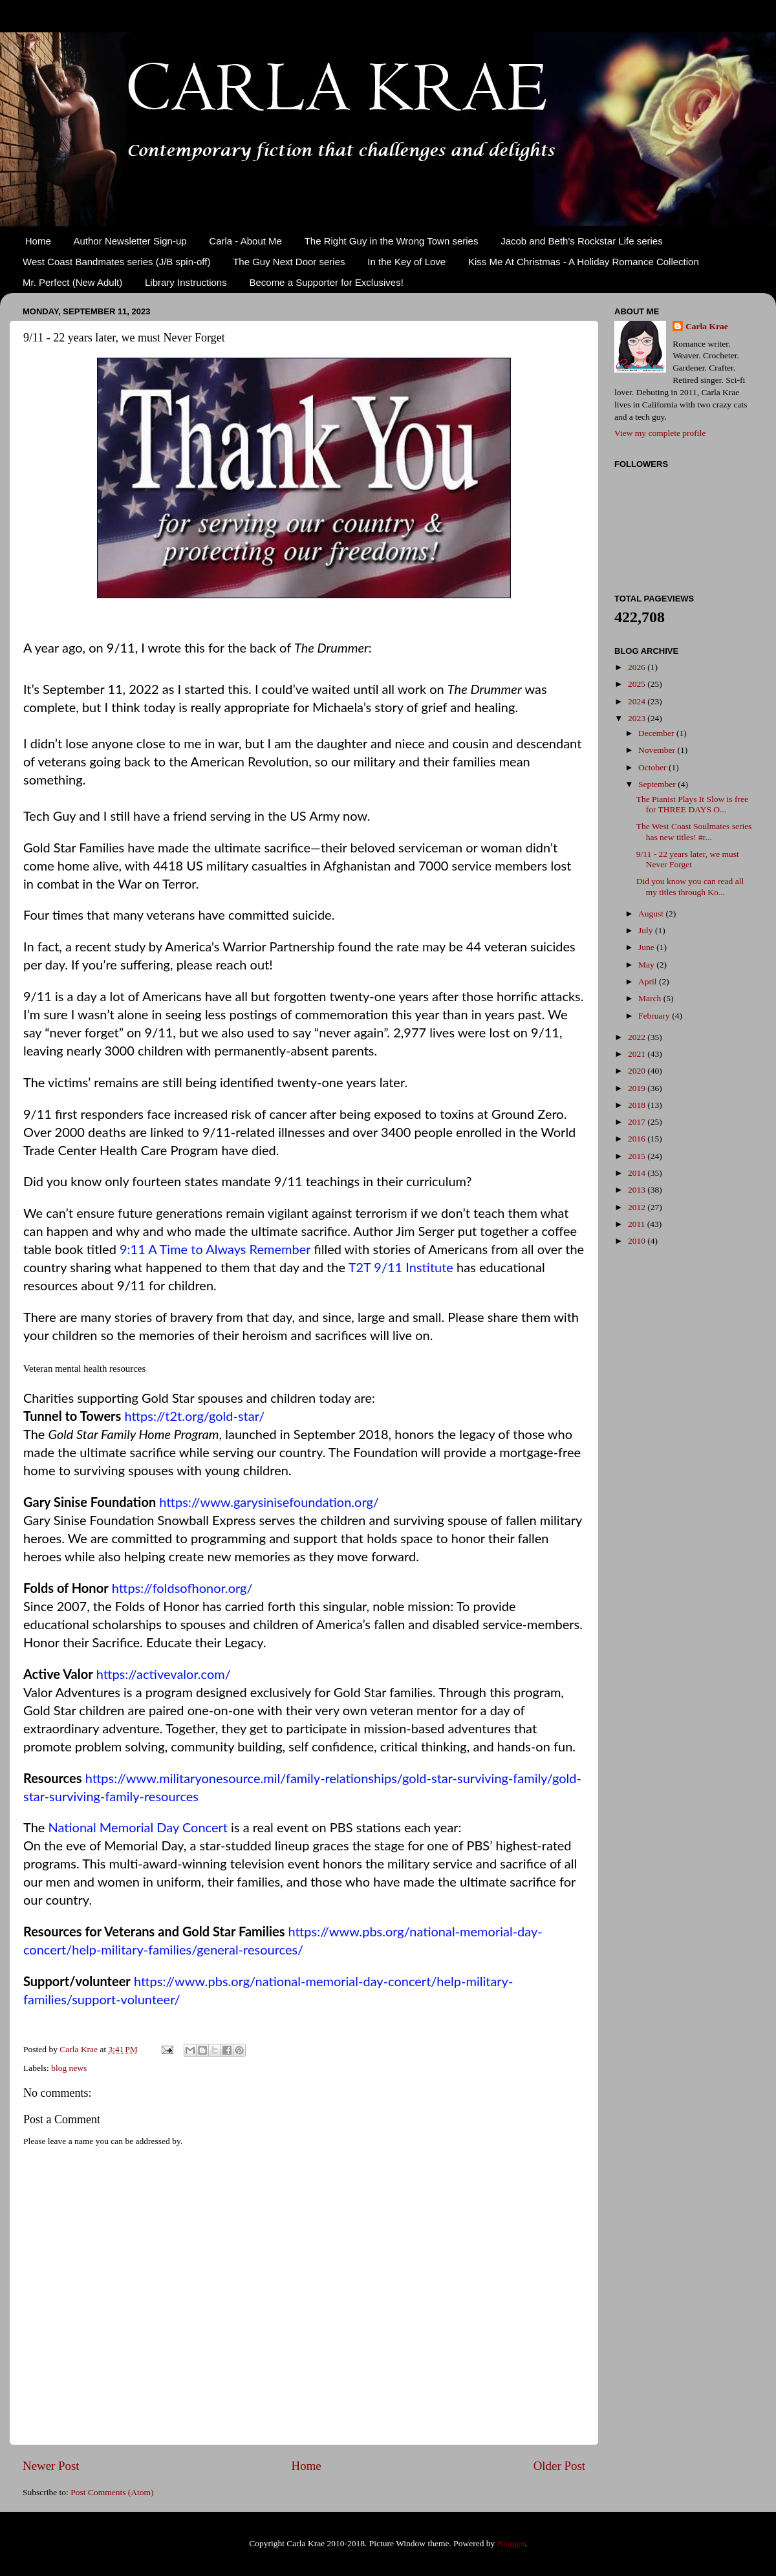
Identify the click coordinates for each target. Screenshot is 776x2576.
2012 (637, 1207)
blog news (69, 2068)
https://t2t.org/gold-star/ (194, 1415)
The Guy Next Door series (289, 261)
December (657, 733)
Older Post (559, 2466)
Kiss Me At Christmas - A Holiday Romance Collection (583, 261)
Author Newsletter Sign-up (130, 240)
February (655, 1016)
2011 (637, 1224)
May (647, 964)
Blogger (511, 2543)
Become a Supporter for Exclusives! (326, 282)
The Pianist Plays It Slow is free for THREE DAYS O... (692, 804)
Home (38, 240)
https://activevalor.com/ (163, 1674)
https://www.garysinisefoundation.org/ (269, 1502)
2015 (637, 1156)
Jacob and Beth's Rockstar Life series (582, 240)
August (651, 913)
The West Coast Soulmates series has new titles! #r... (694, 831)
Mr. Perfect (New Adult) (72, 282)
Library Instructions (186, 282)
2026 (637, 667)
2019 (637, 1088)
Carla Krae (706, 326)
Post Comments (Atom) (111, 2492)
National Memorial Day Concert (137, 1827)
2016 (637, 1138)
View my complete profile (660, 433)
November (657, 750)
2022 (637, 1037)
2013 (637, 1190)
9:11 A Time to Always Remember (215, 1249)
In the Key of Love (406, 261)
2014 (637, 1173)
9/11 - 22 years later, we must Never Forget (687, 859)
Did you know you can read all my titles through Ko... (690, 886)
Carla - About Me (245, 240)
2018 (637, 1105)
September (658, 784)
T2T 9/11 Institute (401, 1267)
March (650, 998)
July (646, 930)
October (653, 767)
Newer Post (51, 2466)
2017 (637, 1122)
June (647, 947)
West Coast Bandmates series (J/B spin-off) (116, 261)
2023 (637, 718)
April (648, 981)
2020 (637, 1071)
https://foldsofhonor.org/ (182, 1588)
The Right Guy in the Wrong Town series (392, 240)
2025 (637, 684)
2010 (637, 1241)
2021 (637, 1054)
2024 (637, 701)
